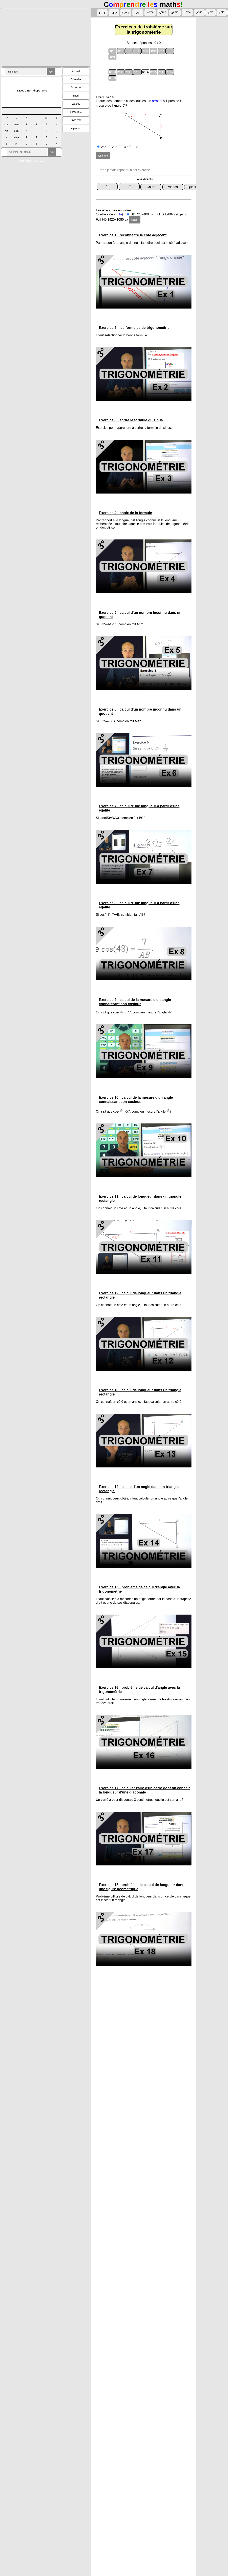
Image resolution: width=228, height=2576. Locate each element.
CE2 (114, 13)
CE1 (102, 13)
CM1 (125, 13)
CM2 (137, 13)
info (119, 214)
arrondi (157, 101)
